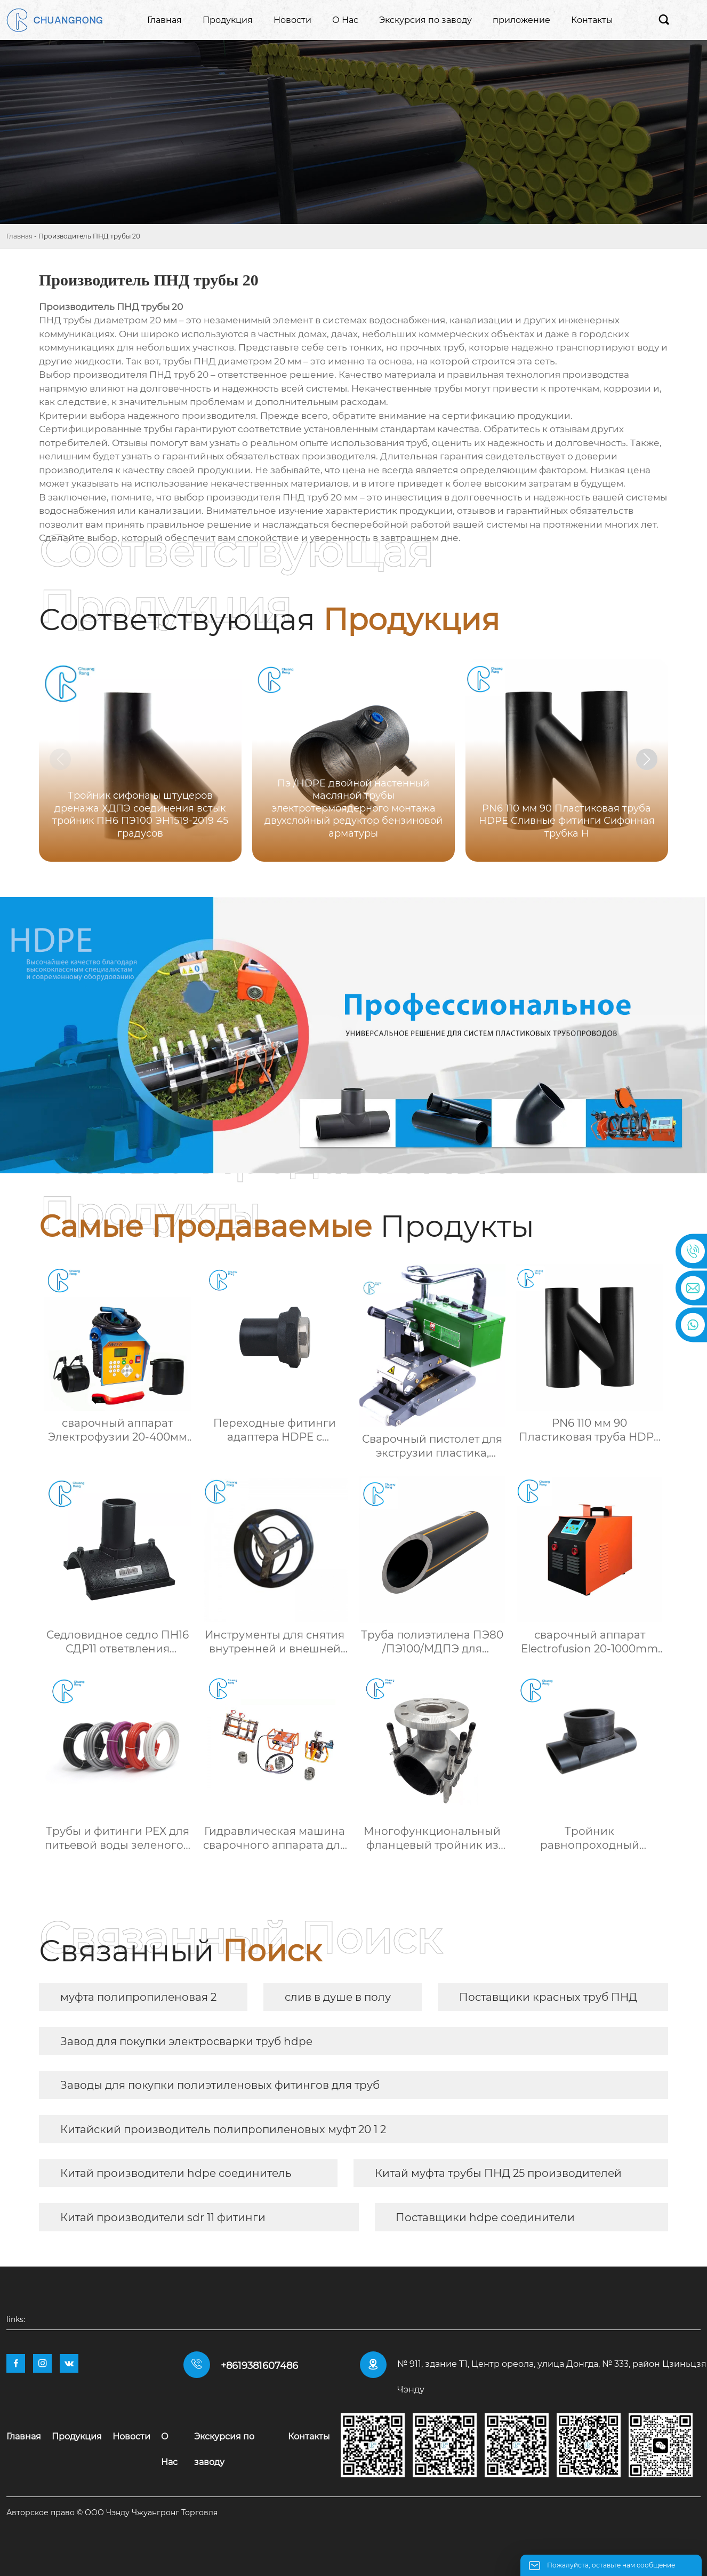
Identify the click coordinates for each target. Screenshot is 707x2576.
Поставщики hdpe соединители (485, 2217)
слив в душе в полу (338, 1997)
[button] (646, 759)
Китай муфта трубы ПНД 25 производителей (498, 2173)
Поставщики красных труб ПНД (548, 1997)
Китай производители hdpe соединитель (175, 2173)
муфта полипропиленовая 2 (138, 1997)
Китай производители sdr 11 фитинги (163, 2217)
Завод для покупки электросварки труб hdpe (186, 2041)
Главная (19, 236)
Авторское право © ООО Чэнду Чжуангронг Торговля (112, 2512)
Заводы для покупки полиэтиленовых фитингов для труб (220, 2085)
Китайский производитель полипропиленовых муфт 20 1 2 (223, 2129)
